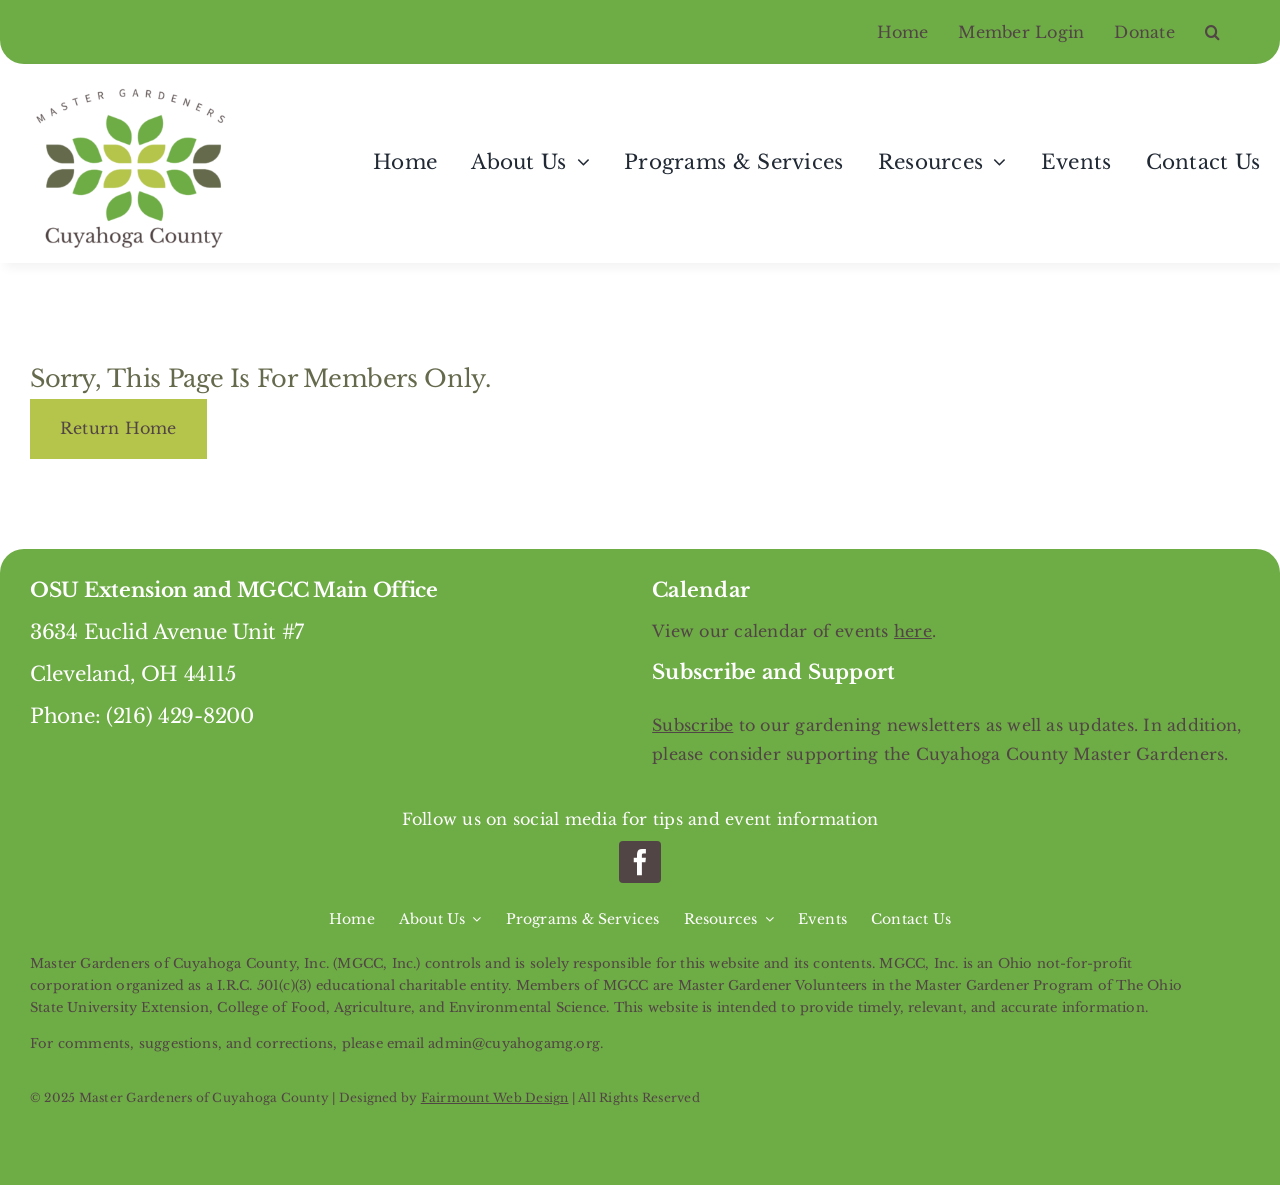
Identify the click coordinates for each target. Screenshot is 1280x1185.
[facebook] (640, 862)
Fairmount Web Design (495, 1097)
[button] (1227, 32)
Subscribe (692, 725)
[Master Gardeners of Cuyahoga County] (135, 89)
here (913, 631)
